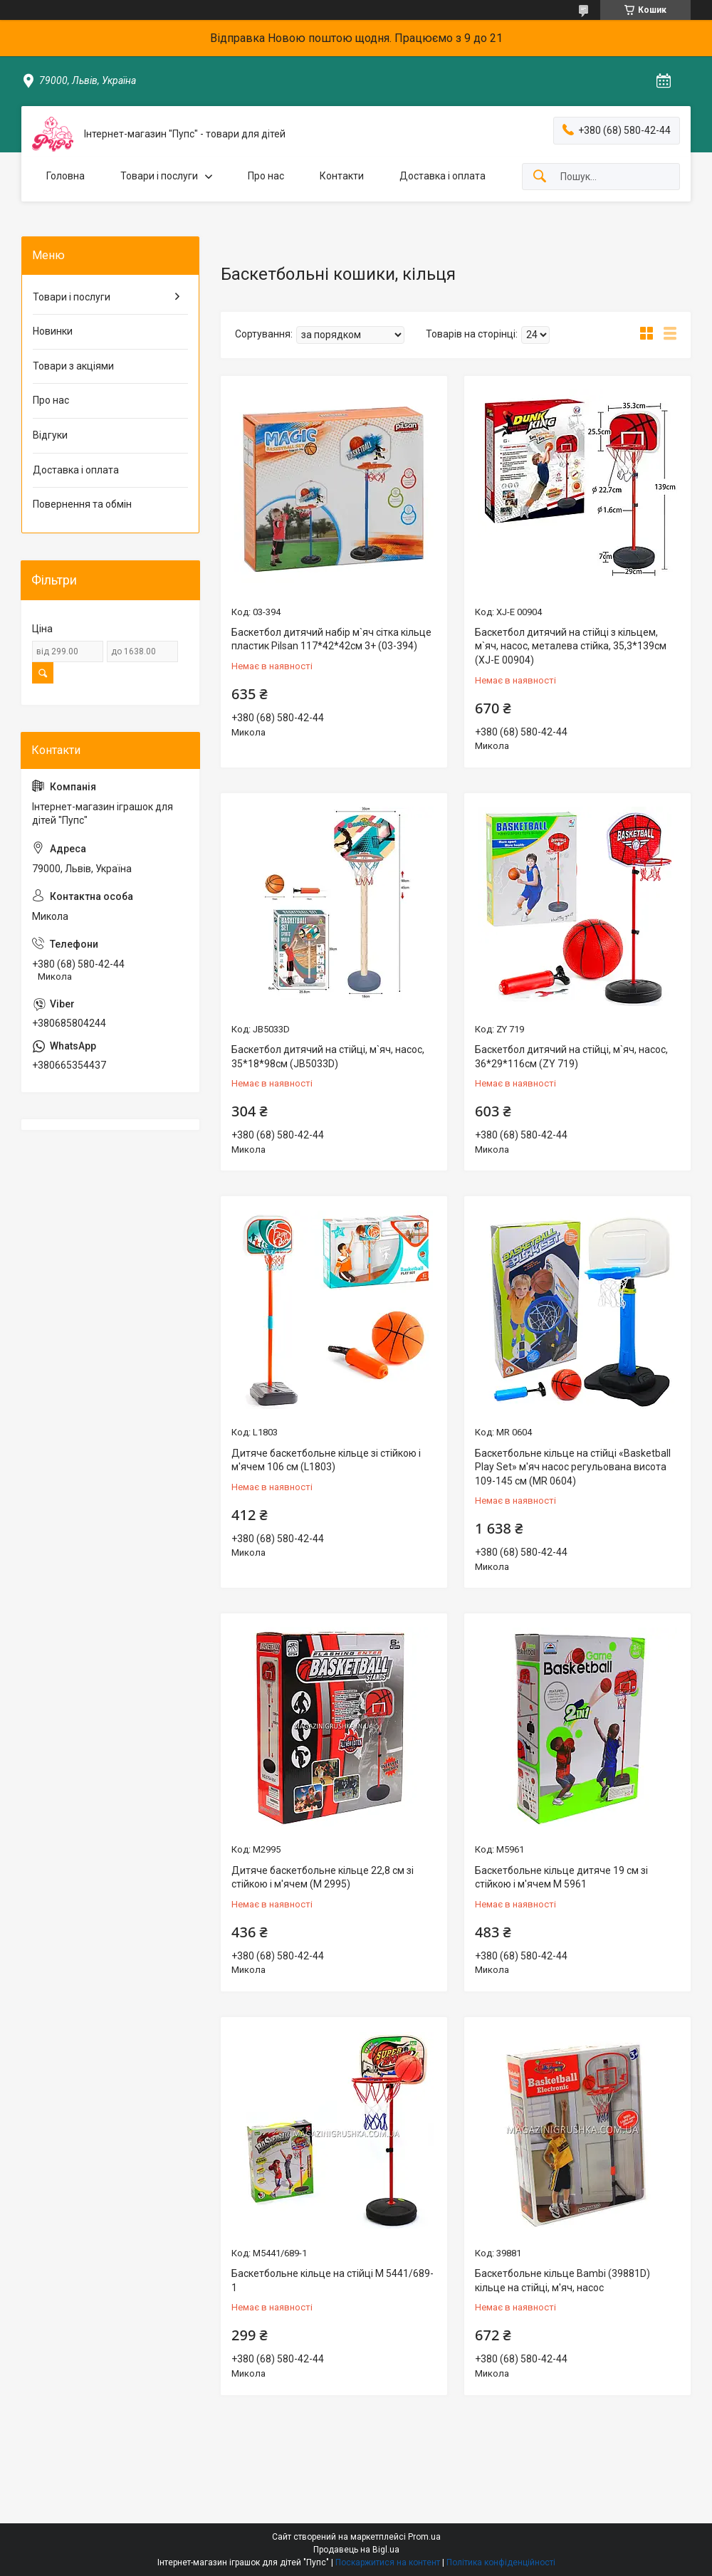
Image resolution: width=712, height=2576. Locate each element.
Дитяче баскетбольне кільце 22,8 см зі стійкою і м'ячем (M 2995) (322, 1877)
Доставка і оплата (442, 176)
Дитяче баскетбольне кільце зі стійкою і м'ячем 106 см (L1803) (326, 1460)
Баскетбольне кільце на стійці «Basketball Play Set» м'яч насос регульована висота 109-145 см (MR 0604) (573, 1467)
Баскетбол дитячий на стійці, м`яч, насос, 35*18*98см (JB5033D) (327, 1056)
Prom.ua (424, 2537)
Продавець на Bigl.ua (356, 2550)
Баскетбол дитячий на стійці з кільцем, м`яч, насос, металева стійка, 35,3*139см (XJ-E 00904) (570, 646)
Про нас (266, 176)
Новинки (53, 331)
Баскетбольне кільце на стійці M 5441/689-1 (332, 2280)
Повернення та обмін (82, 504)
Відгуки (50, 435)
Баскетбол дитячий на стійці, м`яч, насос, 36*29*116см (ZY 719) (571, 1056)
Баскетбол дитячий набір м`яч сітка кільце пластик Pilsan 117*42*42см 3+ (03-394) (331, 639)
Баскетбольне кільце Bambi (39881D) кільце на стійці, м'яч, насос (562, 2280)
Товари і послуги (159, 176)
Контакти (342, 176)
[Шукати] (540, 177)
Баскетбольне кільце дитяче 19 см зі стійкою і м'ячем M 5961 (561, 1877)
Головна (65, 176)
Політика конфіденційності (500, 2562)
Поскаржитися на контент (387, 2562)
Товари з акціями (73, 366)
